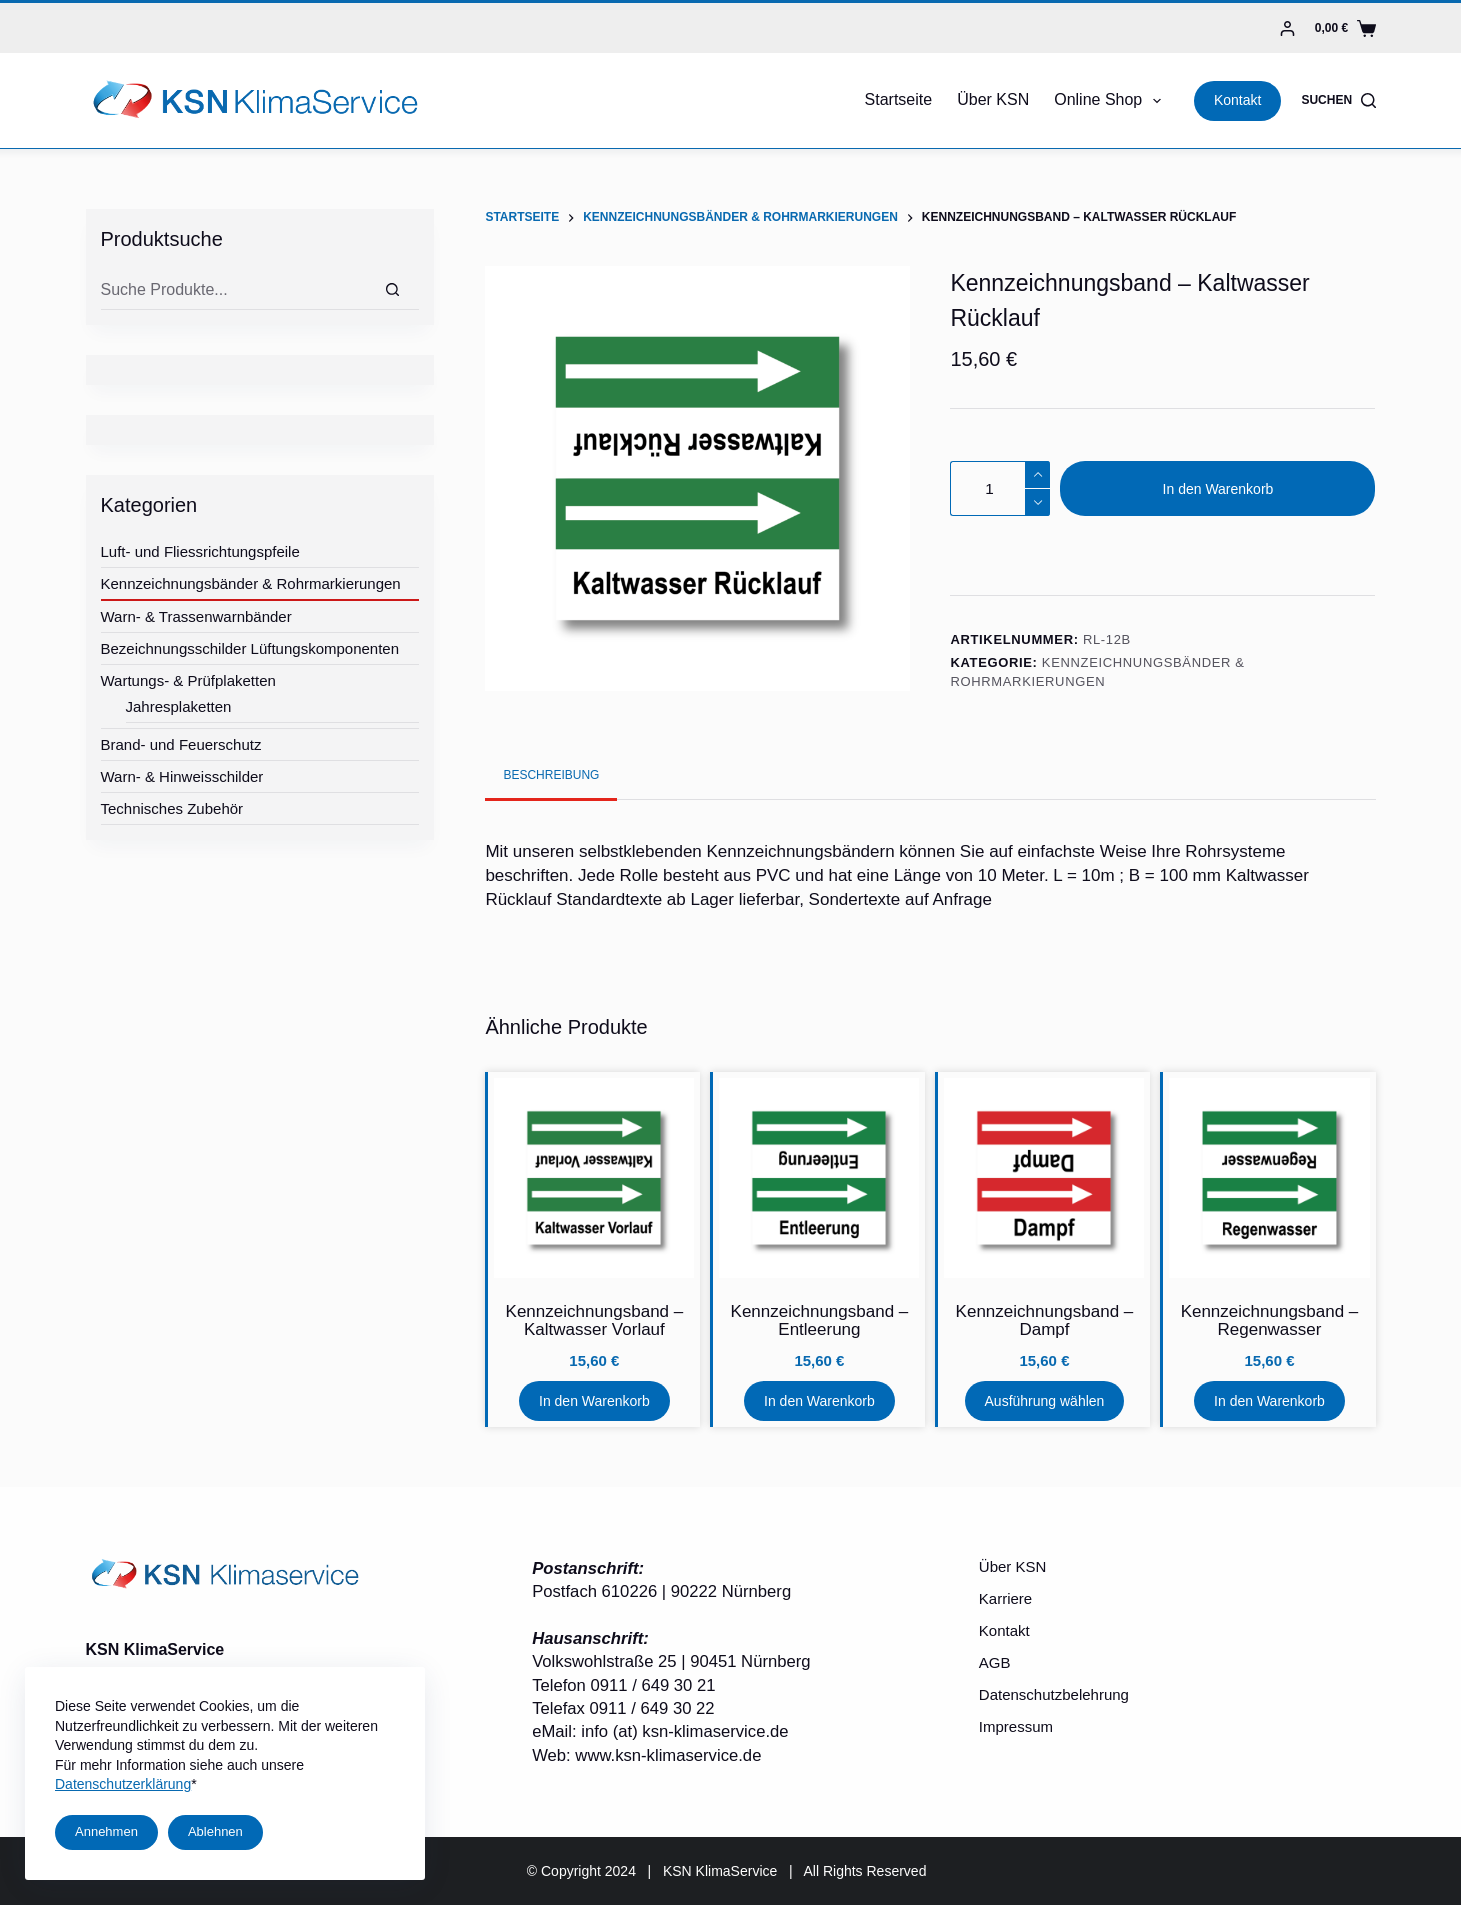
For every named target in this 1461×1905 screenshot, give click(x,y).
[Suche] (392, 290)
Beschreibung (551, 775)
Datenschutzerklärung (123, 1784)
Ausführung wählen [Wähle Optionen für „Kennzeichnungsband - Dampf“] (1045, 1401)
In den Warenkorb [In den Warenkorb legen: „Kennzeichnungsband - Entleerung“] (819, 1401)
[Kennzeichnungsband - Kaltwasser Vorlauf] (594, 1178)
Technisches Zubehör (172, 808)
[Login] (1287, 28)
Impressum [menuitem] (1016, 1726)
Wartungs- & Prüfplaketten (188, 680)
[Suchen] (1338, 100)
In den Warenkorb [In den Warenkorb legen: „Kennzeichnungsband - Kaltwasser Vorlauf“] (594, 1401)
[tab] (551, 775)
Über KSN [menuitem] (993, 99)
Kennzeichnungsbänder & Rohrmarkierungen (251, 583)
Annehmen (106, 1831)
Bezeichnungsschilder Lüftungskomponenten (250, 648)
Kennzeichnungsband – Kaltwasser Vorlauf (595, 1321)
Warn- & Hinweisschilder (182, 776)
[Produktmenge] (1000, 488)
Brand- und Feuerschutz (181, 744)
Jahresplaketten (179, 706)
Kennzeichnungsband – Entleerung (820, 1321)
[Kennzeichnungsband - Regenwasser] (1269, 1178)
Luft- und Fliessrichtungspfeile (200, 551)
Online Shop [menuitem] (1111, 101)
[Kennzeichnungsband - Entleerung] (819, 1178)
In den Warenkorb (1218, 489)
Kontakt (1237, 100)
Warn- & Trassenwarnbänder (196, 616)
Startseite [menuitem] (899, 99)
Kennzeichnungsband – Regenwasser (1270, 1321)
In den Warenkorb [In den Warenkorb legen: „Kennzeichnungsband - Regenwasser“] (1269, 1401)
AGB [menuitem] (995, 1662)
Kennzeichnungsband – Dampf (1045, 1321)
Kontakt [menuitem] (1004, 1630)
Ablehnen (215, 1831)
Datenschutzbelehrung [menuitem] (1054, 1694)
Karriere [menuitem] (1005, 1598)
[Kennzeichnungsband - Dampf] (1044, 1178)
